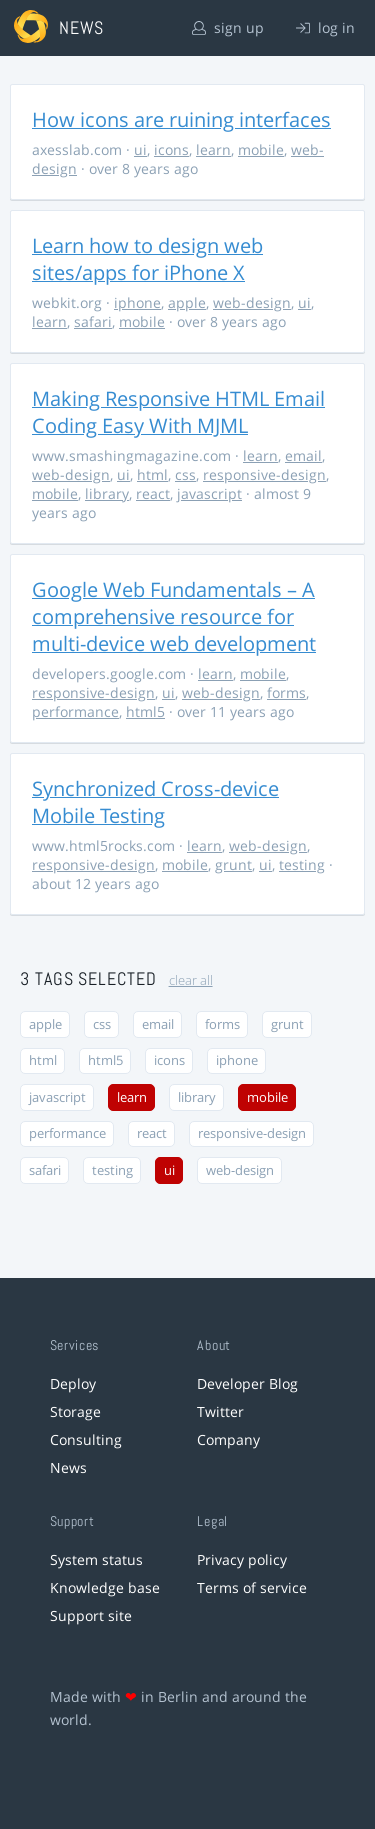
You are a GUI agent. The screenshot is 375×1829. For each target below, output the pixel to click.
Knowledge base (105, 1587)
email (303, 455)
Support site (91, 1615)
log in (325, 27)
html (152, 474)
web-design (252, 302)
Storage (75, 1411)
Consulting (86, 1439)
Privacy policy (242, 1559)
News (68, 1467)
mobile (261, 149)
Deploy (73, 1383)
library (107, 493)
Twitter (220, 1411)
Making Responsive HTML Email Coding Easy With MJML (178, 412)
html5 (145, 711)
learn (213, 149)
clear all (191, 980)
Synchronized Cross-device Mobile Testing (155, 802)
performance (75, 711)
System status (96, 1559)
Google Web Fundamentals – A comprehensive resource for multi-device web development (174, 616)
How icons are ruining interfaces (181, 119)
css (185, 474)
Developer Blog (247, 1383)
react (153, 493)
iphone (137, 302)
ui (140, 149)
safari (93, 321)
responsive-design (264, 474)
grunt (233, 864)
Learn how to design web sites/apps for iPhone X (147, 259)
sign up (228, 27)
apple (187, 302)
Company (228, 1439)
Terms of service (252, 1587)
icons (171, 149)
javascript (209, 493)
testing (302, 864)
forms (286, 692)
